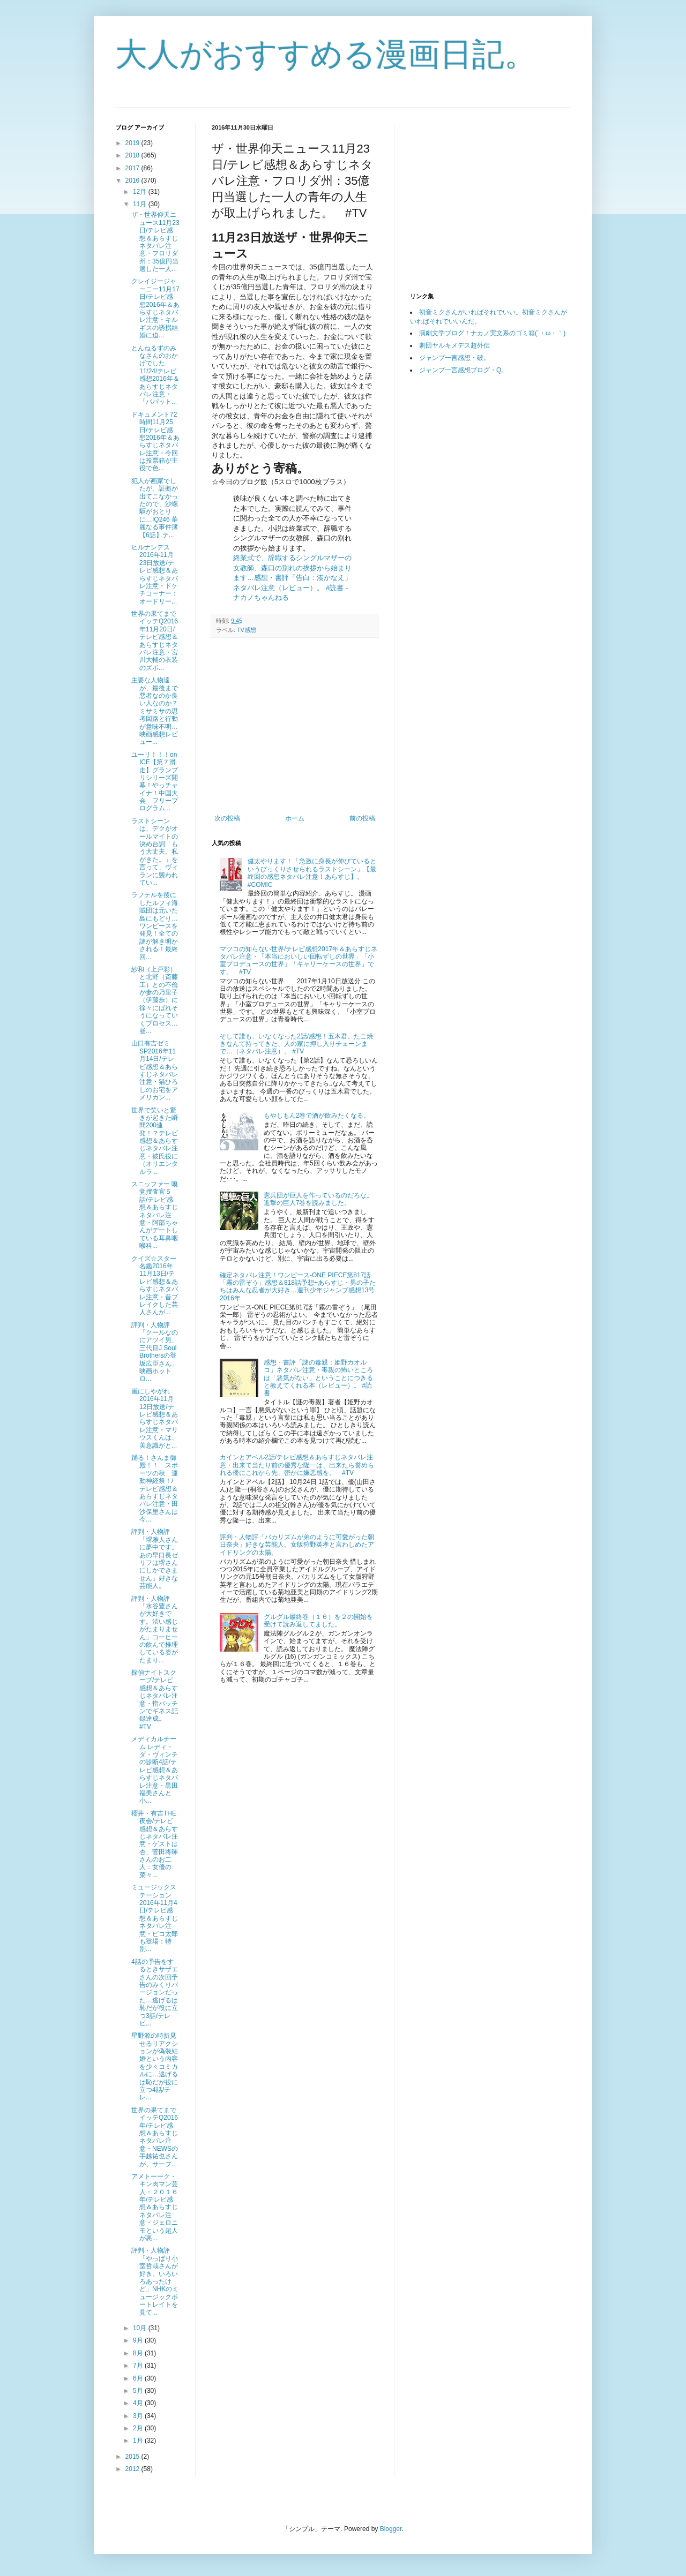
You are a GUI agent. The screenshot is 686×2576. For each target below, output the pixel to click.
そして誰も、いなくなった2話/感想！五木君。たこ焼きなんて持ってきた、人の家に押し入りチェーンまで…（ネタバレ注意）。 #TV (296, 1044)
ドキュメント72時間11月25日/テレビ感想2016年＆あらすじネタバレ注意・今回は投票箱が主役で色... (155, 441)
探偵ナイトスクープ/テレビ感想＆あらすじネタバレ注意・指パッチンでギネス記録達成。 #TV (154, 1699)
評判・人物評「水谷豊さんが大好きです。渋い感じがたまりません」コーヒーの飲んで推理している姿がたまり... (154, 1629)
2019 (133, 143)
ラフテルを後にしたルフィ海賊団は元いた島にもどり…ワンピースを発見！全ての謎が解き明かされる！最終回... (154, 925)
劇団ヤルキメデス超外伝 (454, 345)
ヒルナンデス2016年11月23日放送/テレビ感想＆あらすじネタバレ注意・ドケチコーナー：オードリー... (154, 574)
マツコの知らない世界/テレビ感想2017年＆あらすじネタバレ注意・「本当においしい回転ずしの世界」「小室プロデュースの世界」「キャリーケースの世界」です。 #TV (298, 960)
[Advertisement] (302, 726)
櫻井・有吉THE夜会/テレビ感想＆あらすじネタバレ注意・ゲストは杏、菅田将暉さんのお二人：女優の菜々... (154, 1844)
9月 (139, 2340)
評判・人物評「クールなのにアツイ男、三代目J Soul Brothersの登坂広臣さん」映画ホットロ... (154, 1352)
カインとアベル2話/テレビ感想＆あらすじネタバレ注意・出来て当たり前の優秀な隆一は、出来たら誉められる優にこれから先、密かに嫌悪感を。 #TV (297, 1465)
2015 (133, 2456)
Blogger (391, 2529)
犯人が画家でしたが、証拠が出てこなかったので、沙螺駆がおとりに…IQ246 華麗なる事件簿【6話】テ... (154, 508)
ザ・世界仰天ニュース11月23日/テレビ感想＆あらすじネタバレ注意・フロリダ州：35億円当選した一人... (155, 242)
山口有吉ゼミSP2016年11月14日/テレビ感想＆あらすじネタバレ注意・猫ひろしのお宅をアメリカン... (154, 1070)
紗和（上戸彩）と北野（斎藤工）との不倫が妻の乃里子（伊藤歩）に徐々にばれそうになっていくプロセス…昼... (154, 1000)
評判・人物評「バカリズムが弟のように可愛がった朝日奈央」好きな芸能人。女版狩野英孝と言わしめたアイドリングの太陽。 (297, 1544)
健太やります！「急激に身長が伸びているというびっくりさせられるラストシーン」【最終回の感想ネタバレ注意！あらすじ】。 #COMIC (312, 872)
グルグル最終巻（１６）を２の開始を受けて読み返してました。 (318, 1620)
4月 (139, 2403)
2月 (139, 2428)
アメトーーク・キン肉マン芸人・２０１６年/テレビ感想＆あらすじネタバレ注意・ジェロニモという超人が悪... (154, 2207)
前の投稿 (362, 818)
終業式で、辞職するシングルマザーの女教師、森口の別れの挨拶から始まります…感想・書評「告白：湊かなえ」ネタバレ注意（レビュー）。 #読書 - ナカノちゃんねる (292, 577)
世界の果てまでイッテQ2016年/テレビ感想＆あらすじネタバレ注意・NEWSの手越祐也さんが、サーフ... (154, 2137)
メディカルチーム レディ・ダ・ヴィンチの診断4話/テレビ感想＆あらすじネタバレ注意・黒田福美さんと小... (154, 1769)
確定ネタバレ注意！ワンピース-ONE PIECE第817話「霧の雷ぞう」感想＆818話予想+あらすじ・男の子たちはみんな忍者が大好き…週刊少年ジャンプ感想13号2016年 (298, 1286)
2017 (133, 168)
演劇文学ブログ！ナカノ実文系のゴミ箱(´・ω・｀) (492, 333)
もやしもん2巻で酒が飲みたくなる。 (317, 1115)
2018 (133, 155)
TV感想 (246, 630)
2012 (133, 2469)
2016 (133, 180)
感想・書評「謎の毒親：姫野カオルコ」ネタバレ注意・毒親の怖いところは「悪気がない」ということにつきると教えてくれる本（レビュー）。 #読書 (318, 1378)
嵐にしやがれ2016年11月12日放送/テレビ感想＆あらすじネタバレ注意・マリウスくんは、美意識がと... (154, 1418)
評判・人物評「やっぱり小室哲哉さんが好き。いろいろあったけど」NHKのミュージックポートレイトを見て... (154, 2281)
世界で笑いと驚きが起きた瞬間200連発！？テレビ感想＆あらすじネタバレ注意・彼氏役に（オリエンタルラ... (154, 1141)
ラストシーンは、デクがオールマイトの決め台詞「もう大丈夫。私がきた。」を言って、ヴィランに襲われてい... (154, 851)
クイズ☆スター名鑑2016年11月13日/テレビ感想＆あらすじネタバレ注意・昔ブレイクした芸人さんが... (154, 1285)
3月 (139, 2416)
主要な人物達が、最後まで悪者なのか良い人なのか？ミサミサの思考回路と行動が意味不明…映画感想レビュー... (154, 710)
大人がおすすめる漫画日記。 (325, 54)
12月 (140, 191)
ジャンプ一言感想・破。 (454, 357)
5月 (139, 2390)
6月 (139, 2378)
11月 (140, 204)
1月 (139, 2440)
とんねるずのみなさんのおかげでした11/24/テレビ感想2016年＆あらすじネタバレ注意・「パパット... (155, 375)
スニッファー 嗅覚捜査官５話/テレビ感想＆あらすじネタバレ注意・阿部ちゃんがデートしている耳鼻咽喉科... (154, 1214)
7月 (139, 2365)
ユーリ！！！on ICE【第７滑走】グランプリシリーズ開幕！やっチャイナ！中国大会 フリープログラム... (154, 781)
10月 (140, 2328)
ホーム (294, 818)
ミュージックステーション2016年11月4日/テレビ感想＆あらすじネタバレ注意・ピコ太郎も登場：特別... (154, 1918)
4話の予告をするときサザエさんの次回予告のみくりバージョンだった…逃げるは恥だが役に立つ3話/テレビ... (154, 1992)
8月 (139, 2353)
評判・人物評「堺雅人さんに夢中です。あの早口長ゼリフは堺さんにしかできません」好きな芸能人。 (154, 1559)
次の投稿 (227, 818)
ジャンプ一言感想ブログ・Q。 (463, 370)
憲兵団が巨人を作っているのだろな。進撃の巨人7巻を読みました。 (318, 1199)
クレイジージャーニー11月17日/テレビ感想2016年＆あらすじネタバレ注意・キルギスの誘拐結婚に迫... (155, 308)
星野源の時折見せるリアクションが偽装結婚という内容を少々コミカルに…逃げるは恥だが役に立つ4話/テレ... (154, 2066)
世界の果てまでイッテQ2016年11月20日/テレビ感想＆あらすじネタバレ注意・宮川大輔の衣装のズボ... (154, 641)
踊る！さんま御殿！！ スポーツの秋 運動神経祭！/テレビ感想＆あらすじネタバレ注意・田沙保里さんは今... (154, 1488)
